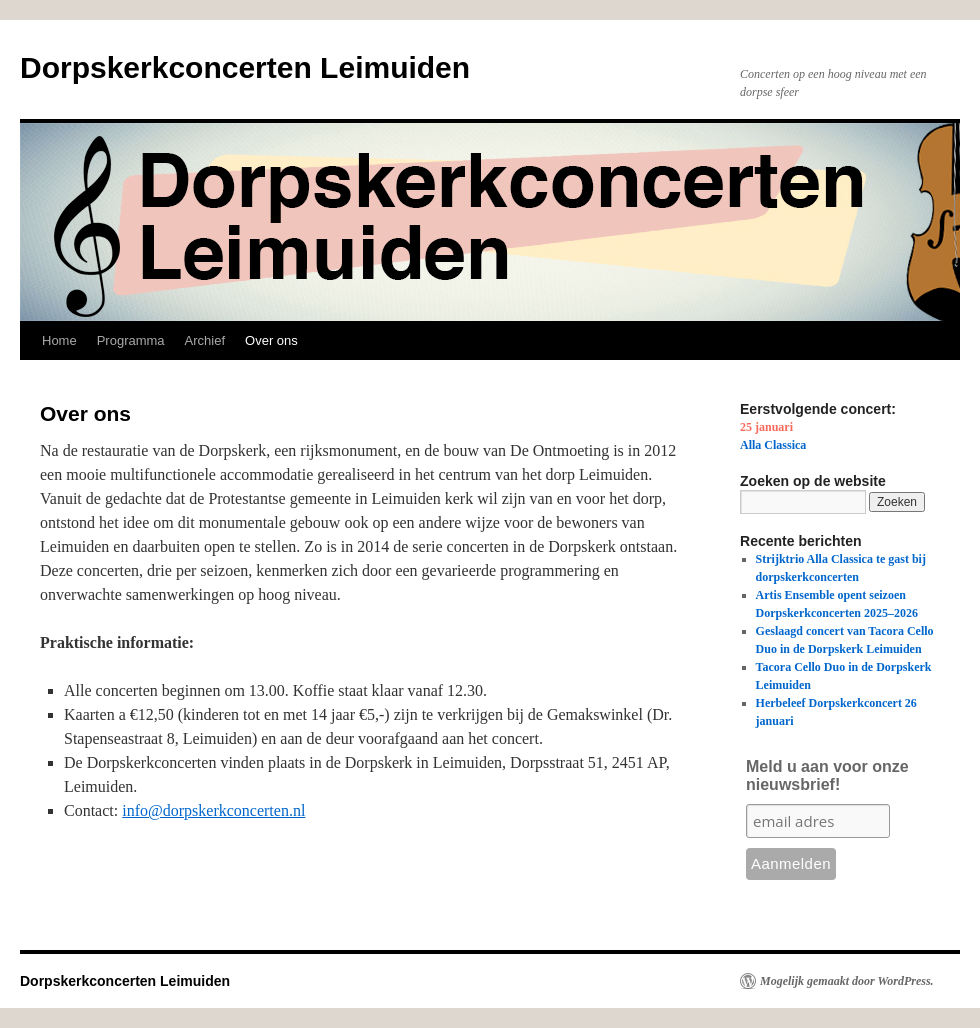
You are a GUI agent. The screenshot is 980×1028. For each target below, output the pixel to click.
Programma (131, 340)
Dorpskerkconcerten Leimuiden (245, 67)
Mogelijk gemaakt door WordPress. (847, 981)
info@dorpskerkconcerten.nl (213, 810)
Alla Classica (773, 445)
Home (59, 340)
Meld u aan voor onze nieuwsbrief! (827, 775)
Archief (205, 340)
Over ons (271, 340)
